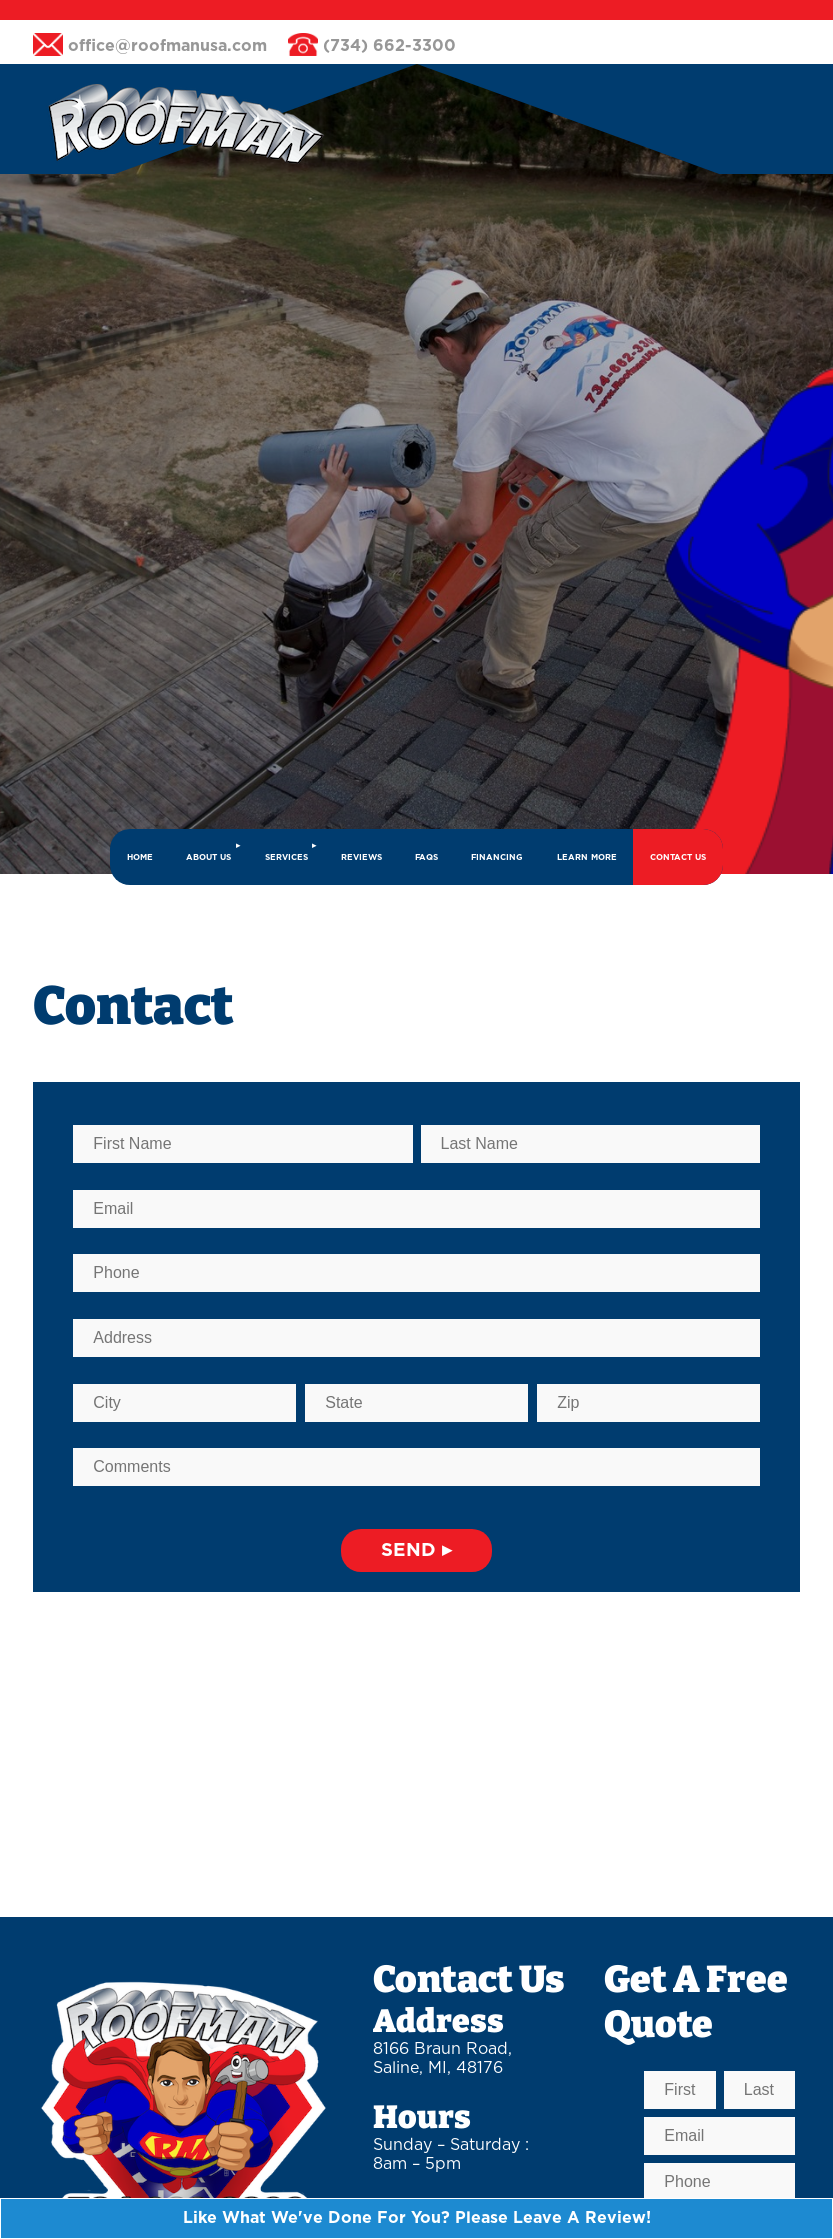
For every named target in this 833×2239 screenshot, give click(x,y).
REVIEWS (361, 857)
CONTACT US (678, 857)
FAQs (426, 857)
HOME (140, 857)
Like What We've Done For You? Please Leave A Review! (417, 2218)
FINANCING (497, 857)
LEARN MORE (587, 857)
